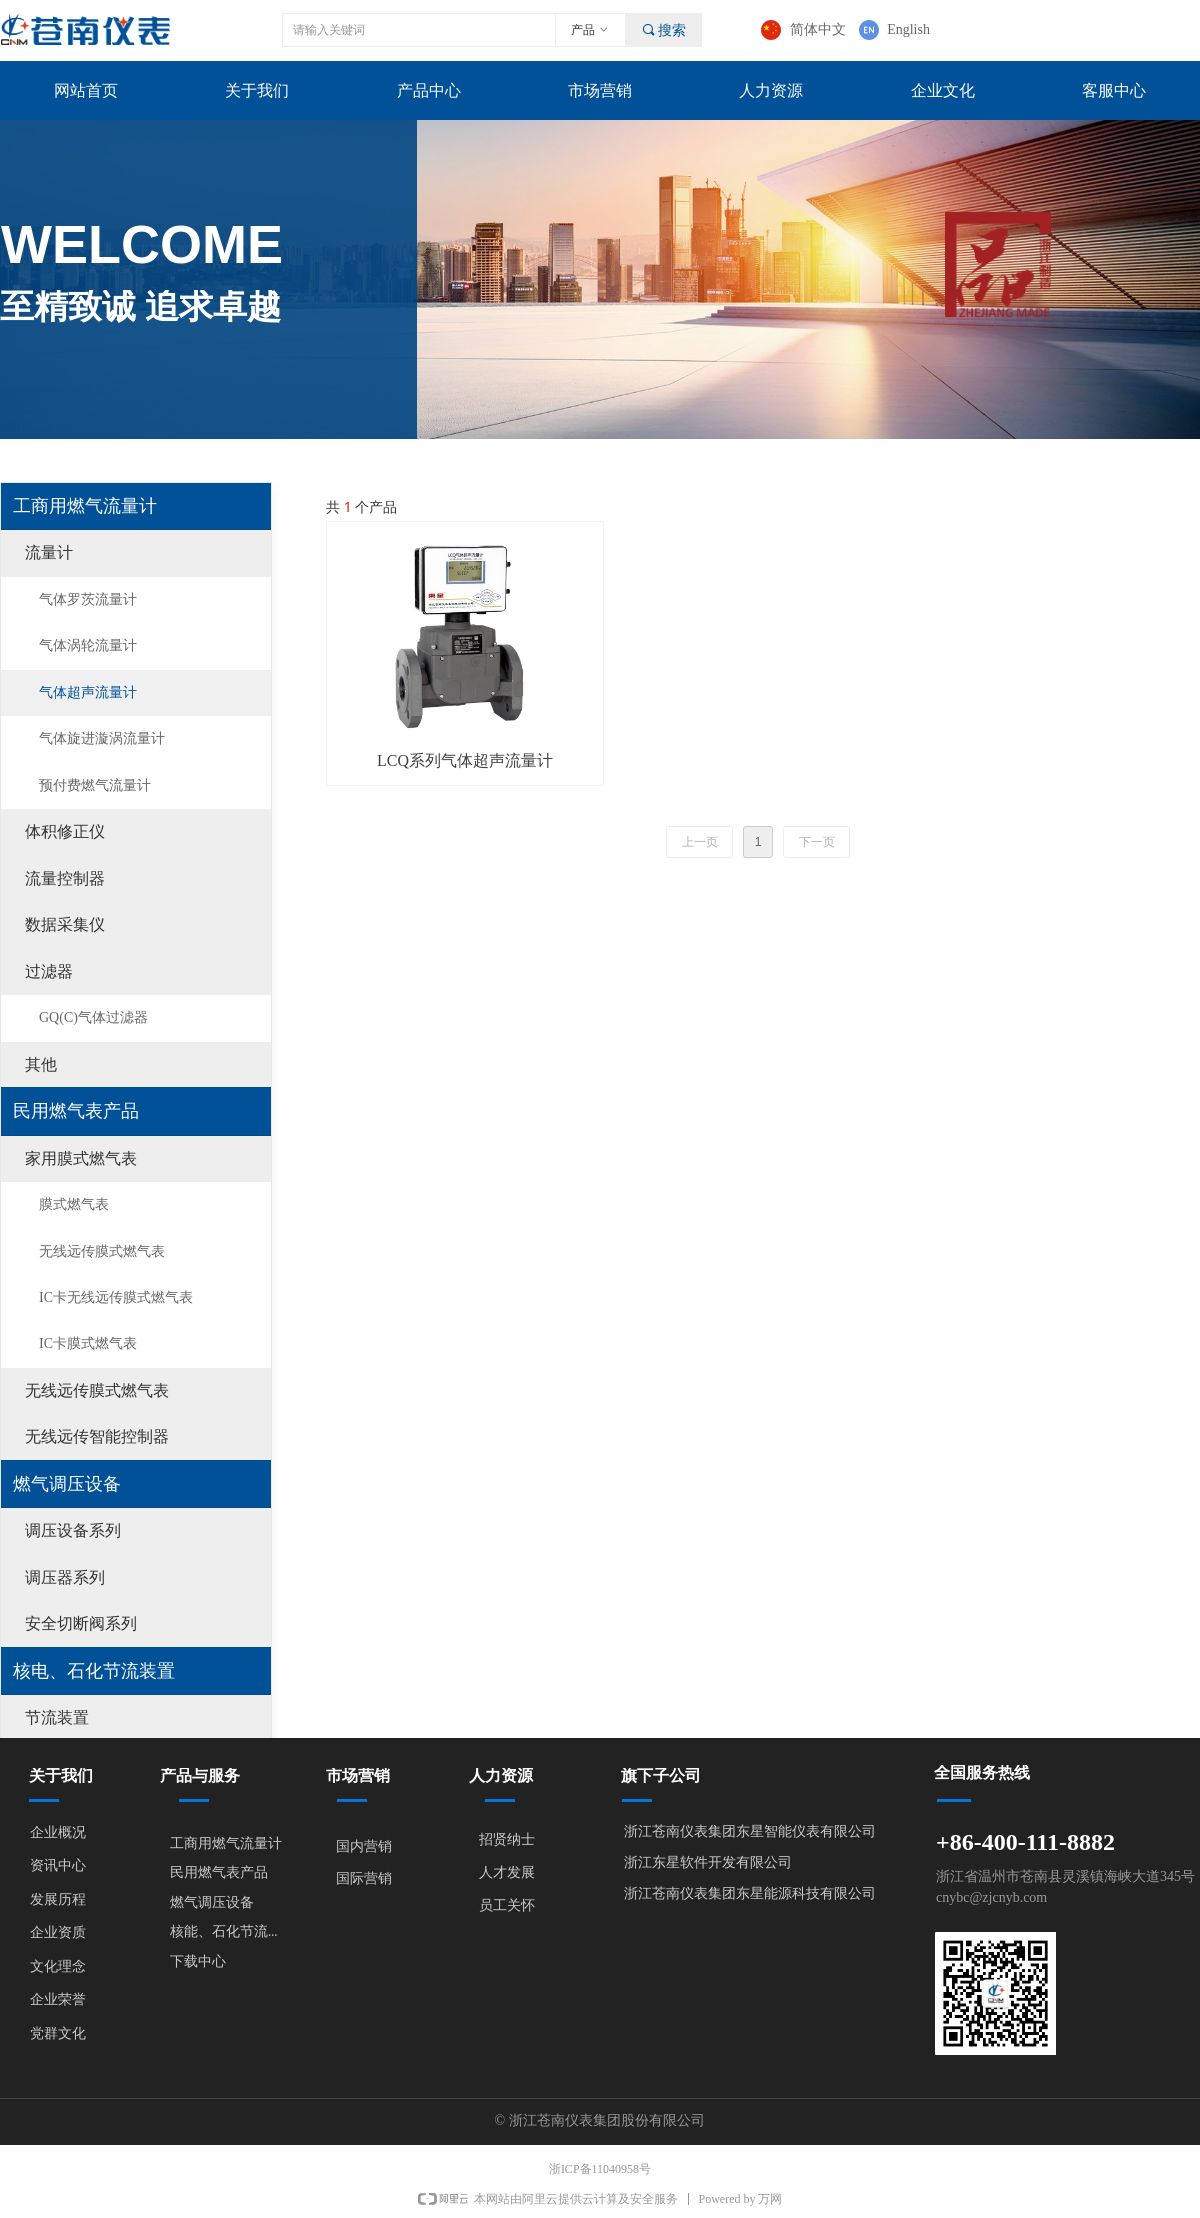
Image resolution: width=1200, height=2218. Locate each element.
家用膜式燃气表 (81, 1158)
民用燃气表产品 (76, 1111)
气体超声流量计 (88, 692)
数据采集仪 (65, 924)
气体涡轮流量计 (88, 645)
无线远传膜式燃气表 (102, 1251)
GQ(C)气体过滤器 (93, 1017)
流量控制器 (65, 878)
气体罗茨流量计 (88, 599)
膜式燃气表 (74, 1204)
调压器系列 (65, 1577)
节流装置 (57, 1717)
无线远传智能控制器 (97, 1436)
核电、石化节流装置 (94, 1671)
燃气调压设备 (67, 1484)
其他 (41, 1064)
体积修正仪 (65, 831)
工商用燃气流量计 (85, 506)
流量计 (49, 552)
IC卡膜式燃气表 (88, 1343)
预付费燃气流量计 (95, 785)
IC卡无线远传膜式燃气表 (116, 1297)
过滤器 (49, 971)
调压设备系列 (73, 1530)
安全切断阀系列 (81, 1623)
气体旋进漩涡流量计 (102, 738)
